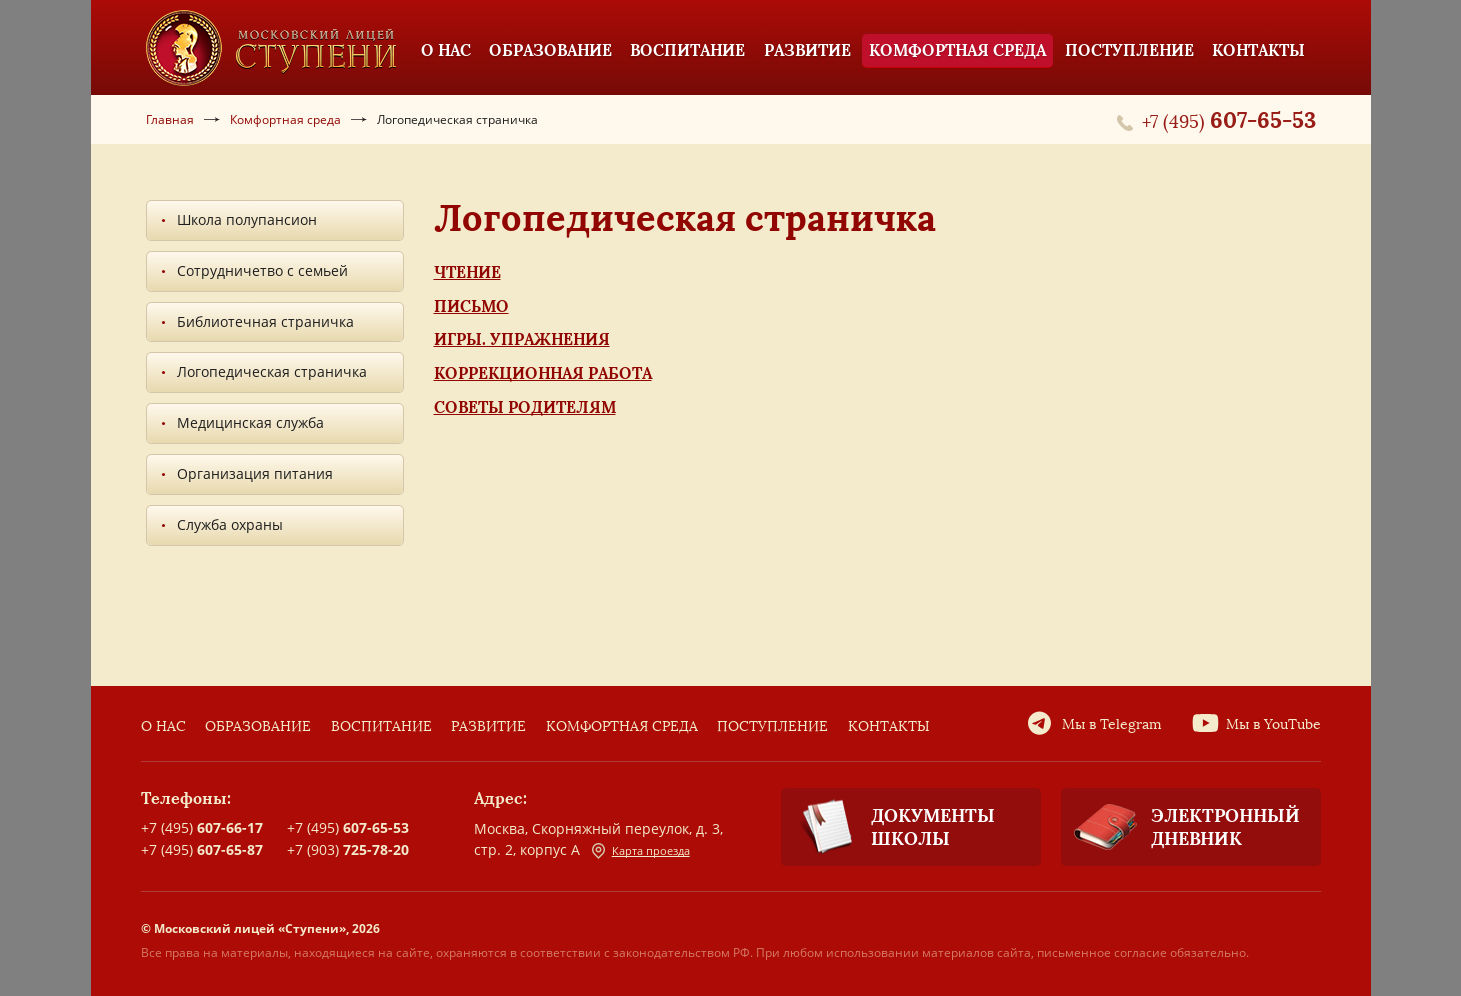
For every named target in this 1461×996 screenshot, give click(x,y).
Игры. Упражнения (522, 339)
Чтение (467, 272)
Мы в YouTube (1273, 724)
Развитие (488, 726)
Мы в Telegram (1112, 724)
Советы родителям (525, 407)
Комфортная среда (622, 726)
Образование (258, 726)
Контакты (889, 726)
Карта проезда (641, 851)
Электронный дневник (1180, 827)
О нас (163, 726)
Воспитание (381, 726)
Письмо (471, 306)
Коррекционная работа (543, 373)
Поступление (772, 726)
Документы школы (888, 827)
